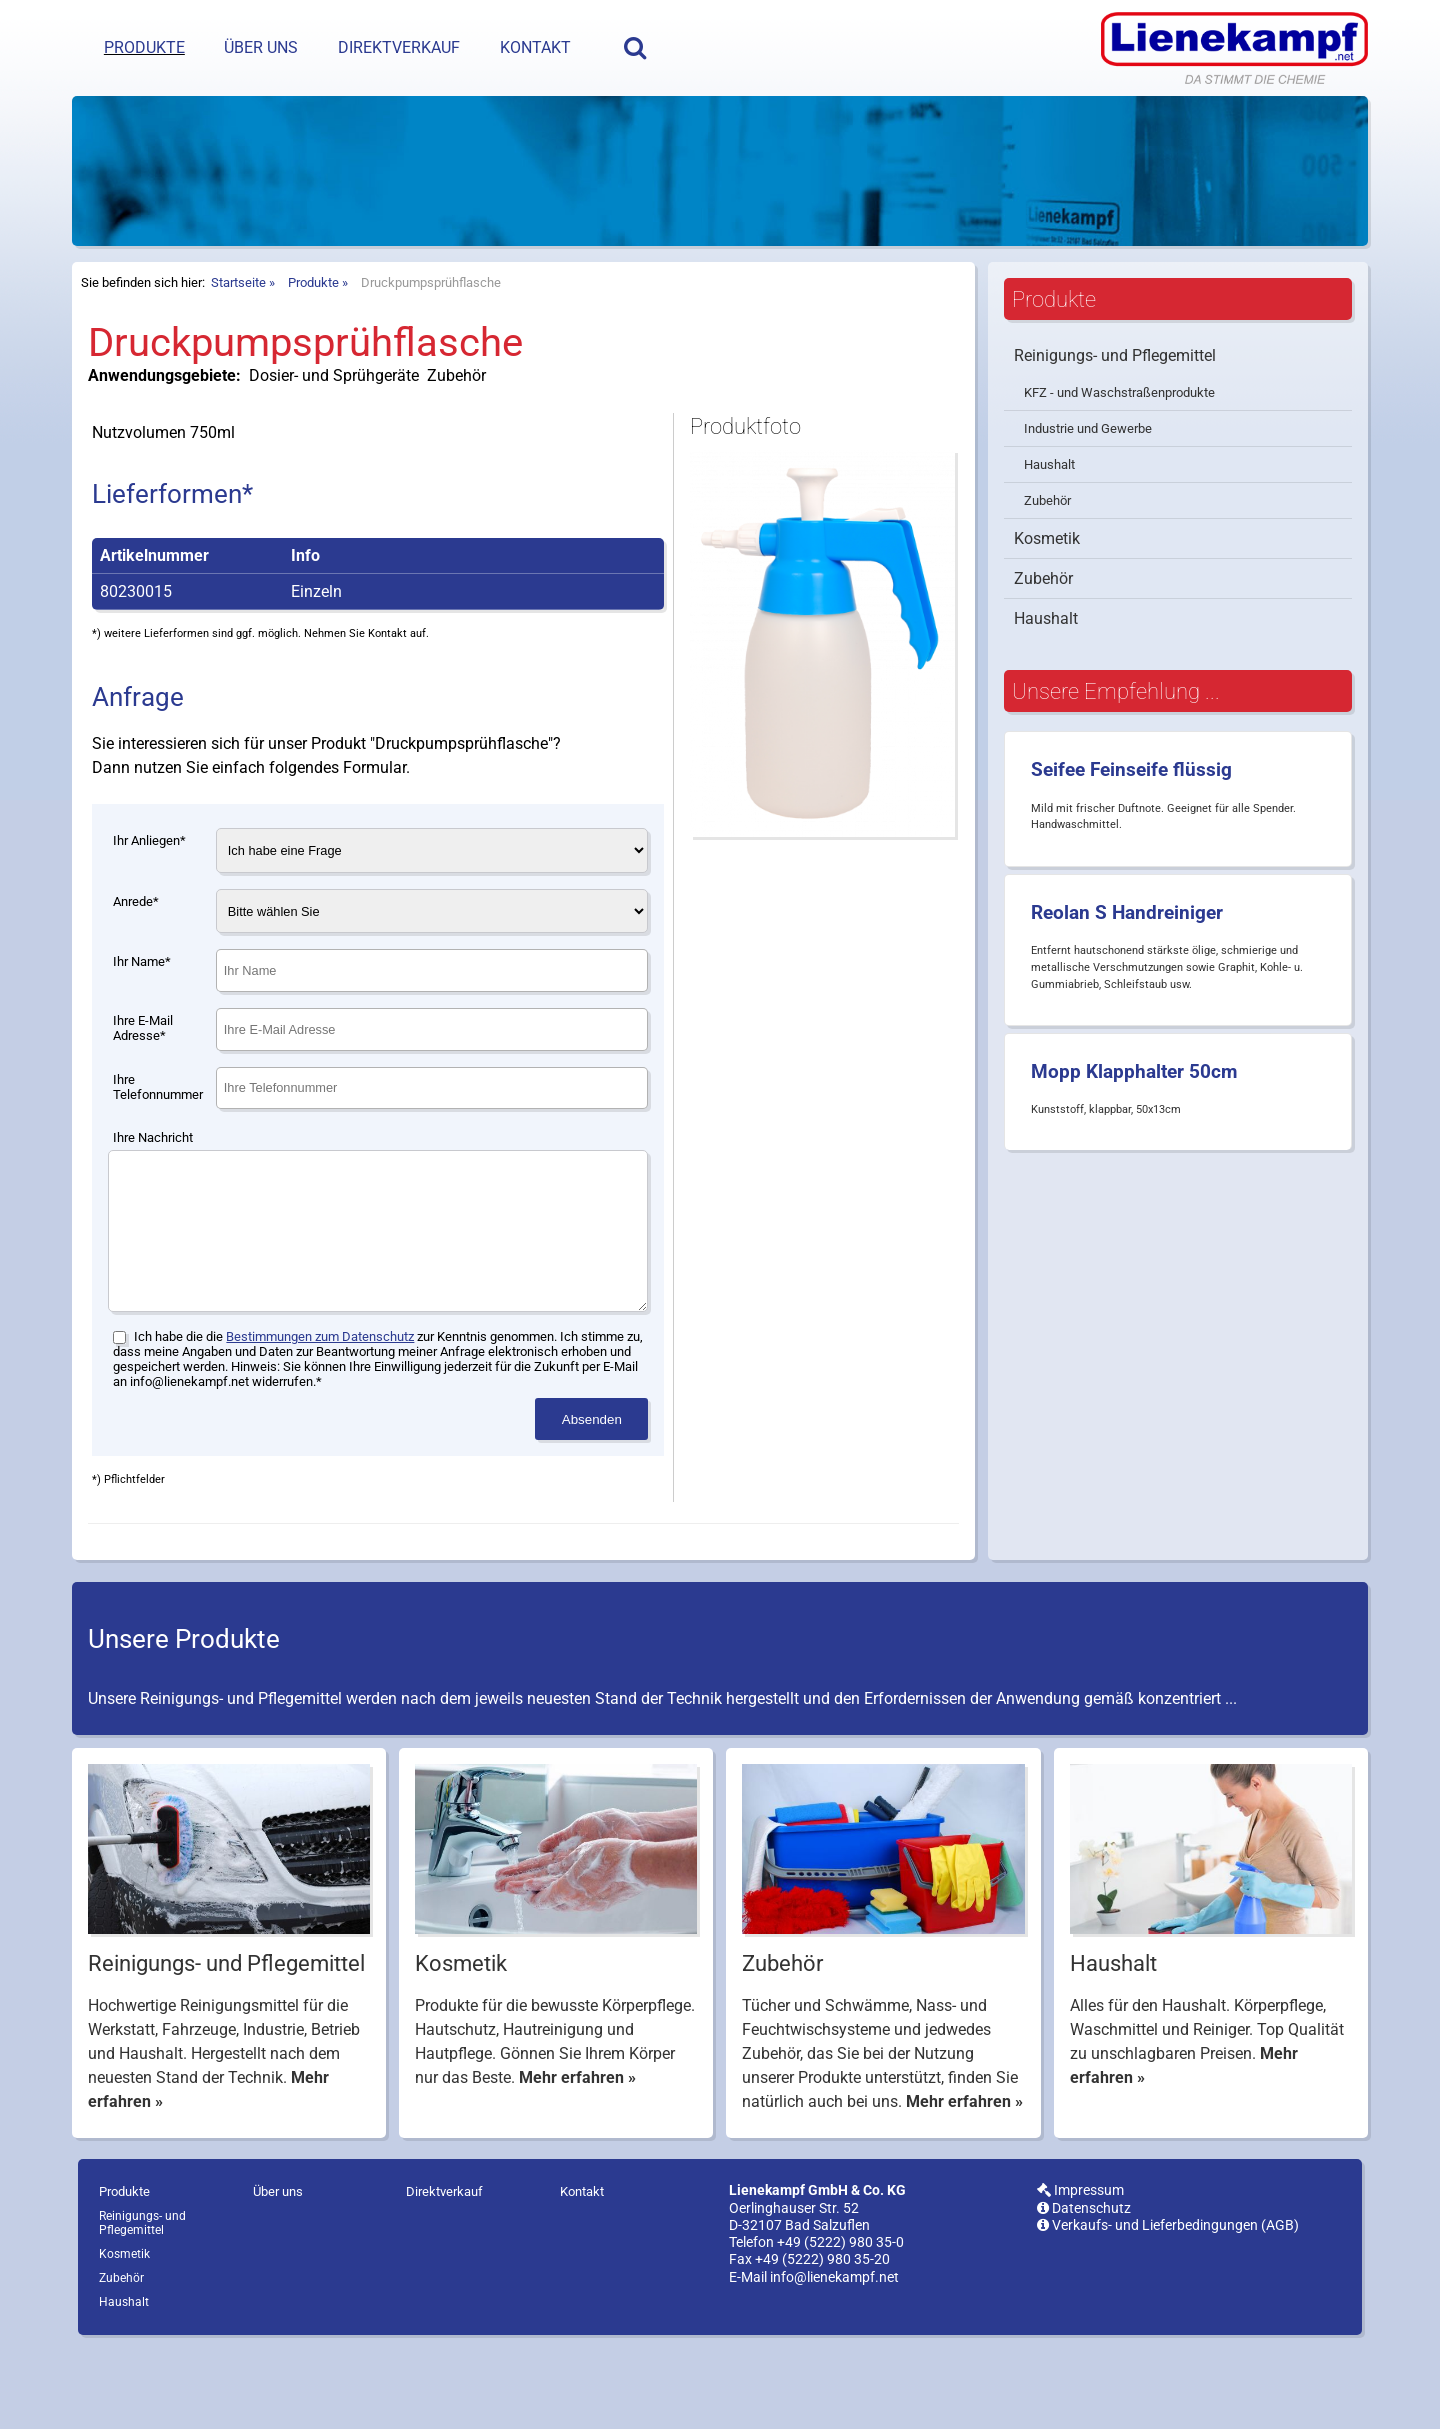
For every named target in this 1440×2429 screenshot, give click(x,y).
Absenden (592, 1499)
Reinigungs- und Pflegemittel (1115, 405)
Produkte (144, 47)
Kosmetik (1047, 588)
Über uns (261, 47)
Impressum (1080, 2270)
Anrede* (136, 951)
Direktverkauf (399, 47)
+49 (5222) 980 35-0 (840, 2322)
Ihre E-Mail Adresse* (143, 1078)
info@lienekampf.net (834, 2357)
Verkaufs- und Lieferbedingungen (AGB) (1168, 2305)
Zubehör (1047, 550)
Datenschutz (1084, 2288)
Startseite (238, 332)
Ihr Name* (142, 1011)
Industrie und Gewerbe (1088, 478)
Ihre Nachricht (153, 1187)
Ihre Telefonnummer (158, 1137)
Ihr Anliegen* (149, 890)
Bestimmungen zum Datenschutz (320, 1416)
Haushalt (1049, 514)
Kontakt (535, 47)
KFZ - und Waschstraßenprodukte (1119, 442)
